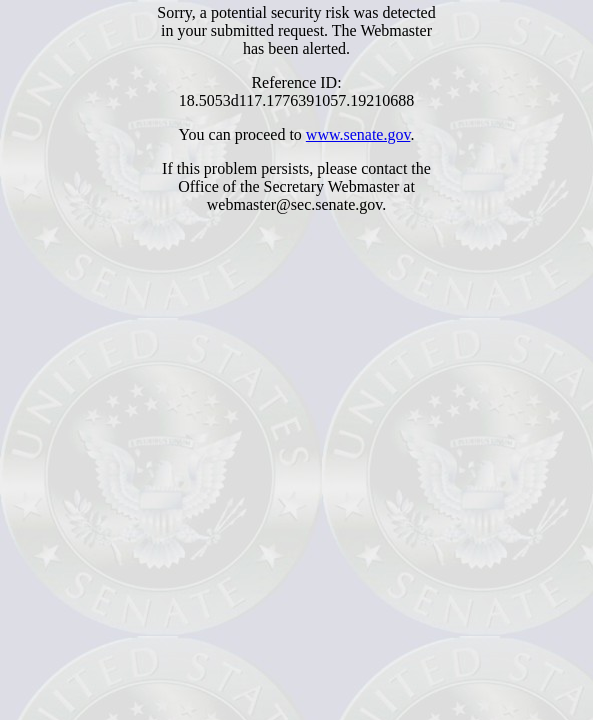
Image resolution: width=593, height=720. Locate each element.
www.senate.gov (358, 134)
